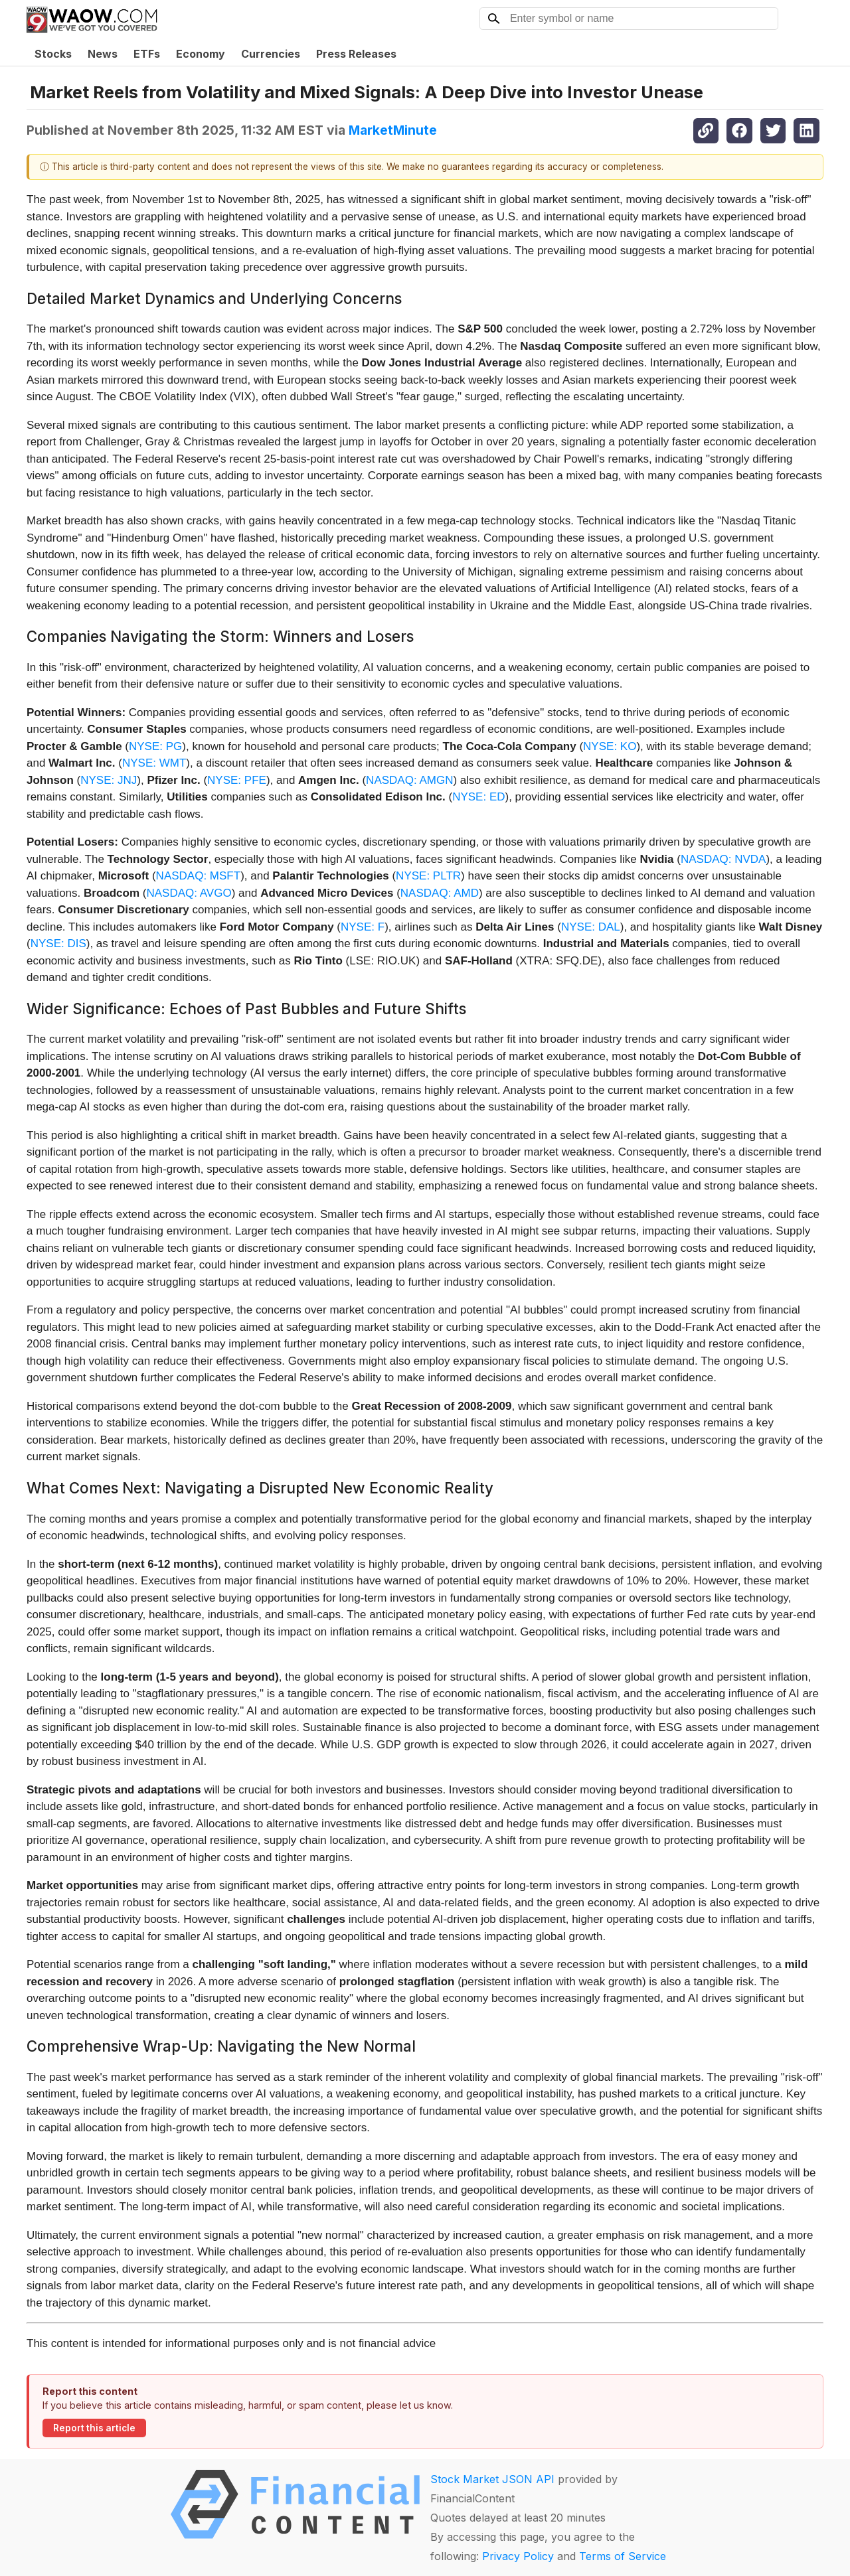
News (103, 53)
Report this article (94, 2428)
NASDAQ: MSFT (198, 876)
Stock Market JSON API (492, 2479)
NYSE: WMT (154, 763)
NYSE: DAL (590, 927)
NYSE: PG (155, 746)
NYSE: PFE (236, 780)
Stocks (53, 53)
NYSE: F (362, 927)
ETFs (146, 53)
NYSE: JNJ (108, 780)
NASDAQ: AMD (439, 893)
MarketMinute (393, 130)
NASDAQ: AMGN (409, 780)
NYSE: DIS (58, 943)
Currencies (270, 53)
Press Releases (356, 53)
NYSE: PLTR (428, 876)
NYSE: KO (609, 746)
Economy (200, 53)
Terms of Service (622, 2556)
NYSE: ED (478, 797)
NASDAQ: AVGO (188, 893)
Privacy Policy (518, 2556)
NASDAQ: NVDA (723, 859)
